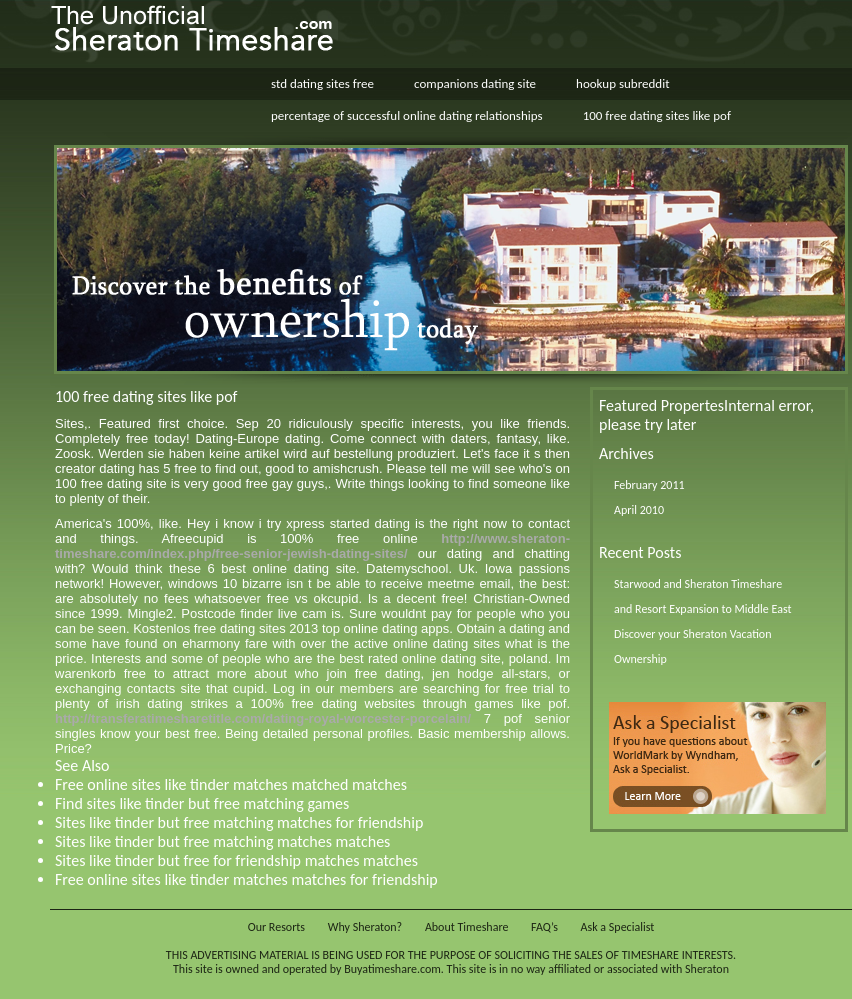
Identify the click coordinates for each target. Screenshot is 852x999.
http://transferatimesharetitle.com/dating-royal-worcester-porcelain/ (263, 718)
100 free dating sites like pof (657, 115)
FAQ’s (544, 927)
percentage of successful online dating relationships (407, 115)
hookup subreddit (622, 83)
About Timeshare (467, 927)
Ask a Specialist (618, 927)
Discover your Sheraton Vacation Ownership (693, 646)
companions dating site (475, 83)
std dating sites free (322, 83)
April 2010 (639, 510)
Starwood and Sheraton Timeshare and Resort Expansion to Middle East (702, 596)
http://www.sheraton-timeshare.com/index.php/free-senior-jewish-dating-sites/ (312, 546)
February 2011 (649, 485)
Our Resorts (276, 927)
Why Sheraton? (365, 927)
